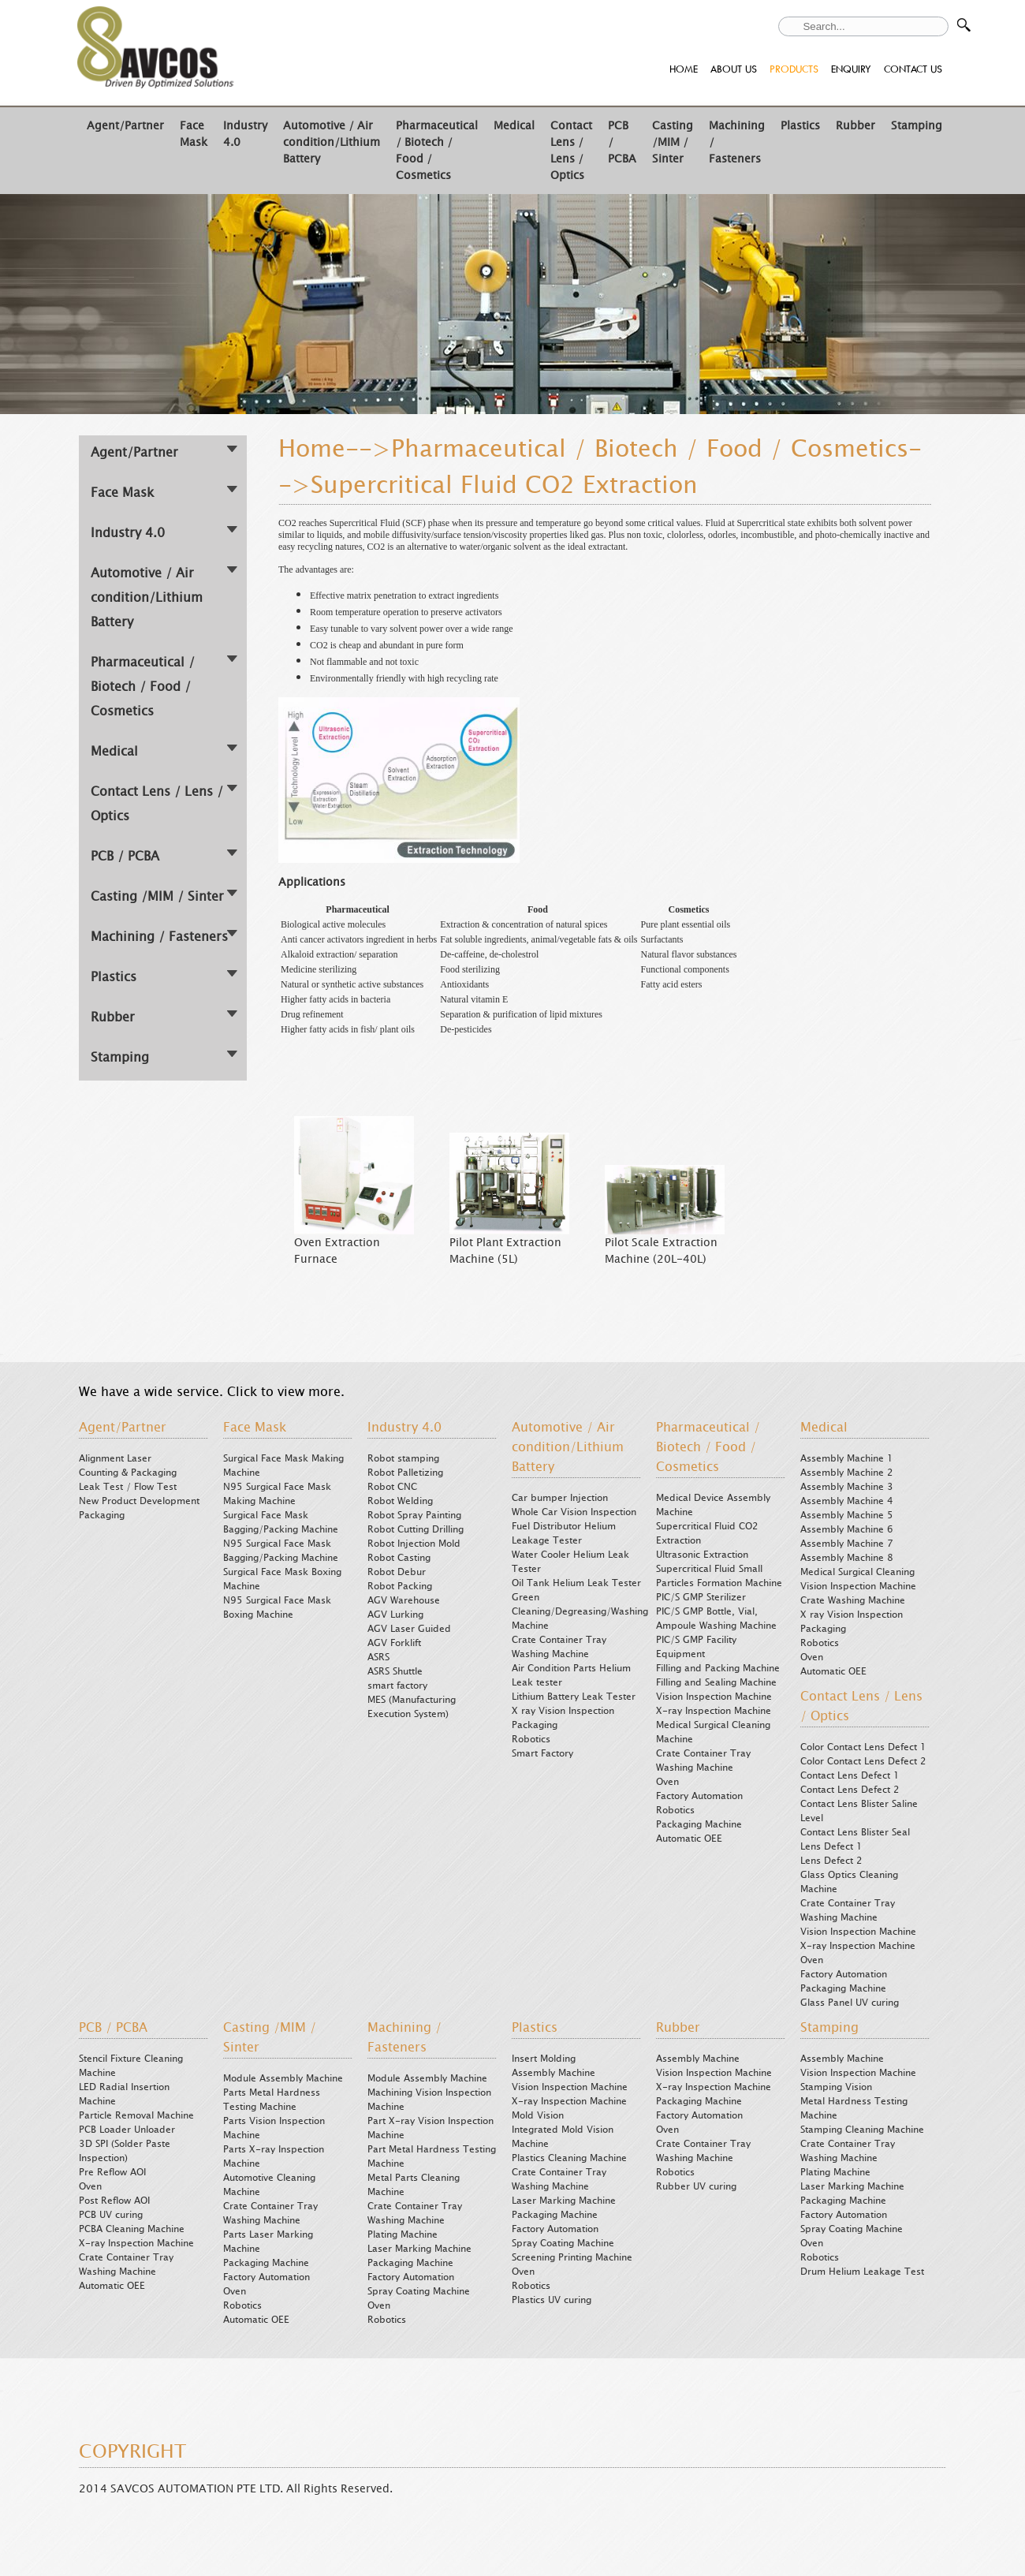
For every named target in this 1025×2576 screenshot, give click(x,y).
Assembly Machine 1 (846, 1458)
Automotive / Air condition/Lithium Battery (331, 142)
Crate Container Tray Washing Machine (559, 1647)
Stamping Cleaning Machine (862, 2129)
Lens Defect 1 (831, 1846)
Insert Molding (544, 2058)
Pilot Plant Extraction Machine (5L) (505, 1250)
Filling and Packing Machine (718, 1668)
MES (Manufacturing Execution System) (411, 1707)
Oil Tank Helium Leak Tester (576, 1583)
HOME (683, 69)
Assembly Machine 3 (846, 1487)
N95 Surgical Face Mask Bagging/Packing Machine (280, 1550)
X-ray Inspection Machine (713, 1711)
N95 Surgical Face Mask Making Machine (277, 1494)
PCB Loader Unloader (127, 2129)
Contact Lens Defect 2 (850, 1790)
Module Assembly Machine (283, 2078)
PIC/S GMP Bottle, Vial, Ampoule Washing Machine (716, 1618)
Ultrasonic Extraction (702, 1554)
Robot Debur (396, 1572)
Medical (514, 126)
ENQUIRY (851, 69)
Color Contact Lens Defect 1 (863, 1747)
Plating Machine (402, 2234)
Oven (667, 1782)
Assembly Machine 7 (846, 1543)
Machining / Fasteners (159, 936)
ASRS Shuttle (395, 1671)
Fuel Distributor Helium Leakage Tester (564, 1533)
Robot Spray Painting (414, 1515)
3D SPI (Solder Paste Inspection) (124, 2151)
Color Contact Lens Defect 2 (863, 1761)
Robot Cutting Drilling (415, 1529)
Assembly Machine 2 (846, 1472)
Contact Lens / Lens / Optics (571, 151)
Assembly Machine (553, 2073)
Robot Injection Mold (413, 1543)
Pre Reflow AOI (112, 2172)
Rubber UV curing (696, 2186)
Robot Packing (399, 1586)
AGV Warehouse (403, 1600)
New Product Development (139, 1501)
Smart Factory (542, 1753)
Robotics (531, 1739)
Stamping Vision (836, 2087)
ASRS (378, 1657)
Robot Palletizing (405, 1472)
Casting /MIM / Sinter (672, 142)
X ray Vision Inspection (563, 1711)
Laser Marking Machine (419, 2249)
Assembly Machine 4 (846, 1501)
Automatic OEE (689, 1838)
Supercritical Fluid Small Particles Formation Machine (719, 1576)
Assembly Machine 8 (846, 1558)
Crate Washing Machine (852, 1600)
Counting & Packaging (128, 1472)
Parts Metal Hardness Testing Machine (271, 2099)
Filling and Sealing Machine (716, 1682)
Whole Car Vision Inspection (574, 1512)
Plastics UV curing (551, 2300)
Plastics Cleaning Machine (569, 2158)
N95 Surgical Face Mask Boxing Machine (277, 1607)
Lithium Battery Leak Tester (574, 1696)
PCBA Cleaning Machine (131, 2229)
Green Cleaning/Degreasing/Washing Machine (580, 1611)
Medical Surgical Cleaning (857, 1572)
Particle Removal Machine (136, 2115)
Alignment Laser (115, 1458)
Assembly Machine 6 (846, 1529)
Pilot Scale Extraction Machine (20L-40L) (661, 1250)
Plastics (800, 126)
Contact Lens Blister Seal (855, 1832)
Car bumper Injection (560, 1498)
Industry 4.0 (128, 533)
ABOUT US (733, 69)
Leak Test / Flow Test (128, 1487)
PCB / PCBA (125, 856)
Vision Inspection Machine (714, 1696)
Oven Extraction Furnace (337, 1250)
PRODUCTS (794, 69)
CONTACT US (913, 69)
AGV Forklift (394, 1643)
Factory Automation (699, 1796)
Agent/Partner (125, 126)
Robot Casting (398, 1558)
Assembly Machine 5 (846, 1515)
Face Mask (193, 134)
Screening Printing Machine (572, 2257)
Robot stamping (403, 1458)
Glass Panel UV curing (849, 2002)
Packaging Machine (699, 1824)
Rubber (855, 126)
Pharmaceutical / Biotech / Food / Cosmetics (143, 686)
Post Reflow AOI (114, 2200)
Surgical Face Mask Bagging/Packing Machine (280, 1522)
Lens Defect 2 (831, 1861)
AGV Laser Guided (409, 1629)
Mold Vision (538, 2115)
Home (311, 449)
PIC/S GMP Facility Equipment (696, 1647)
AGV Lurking (395, 1614)
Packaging (102, 1515)
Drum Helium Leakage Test (862, 2271)
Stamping (916, 126)
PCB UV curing (111, 2215)
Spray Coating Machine (418, 2291)
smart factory (397, 1685)
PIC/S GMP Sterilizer (701, 1597)
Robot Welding (400, 1501)
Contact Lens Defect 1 (850, 1775)
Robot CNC (392, 1487)
